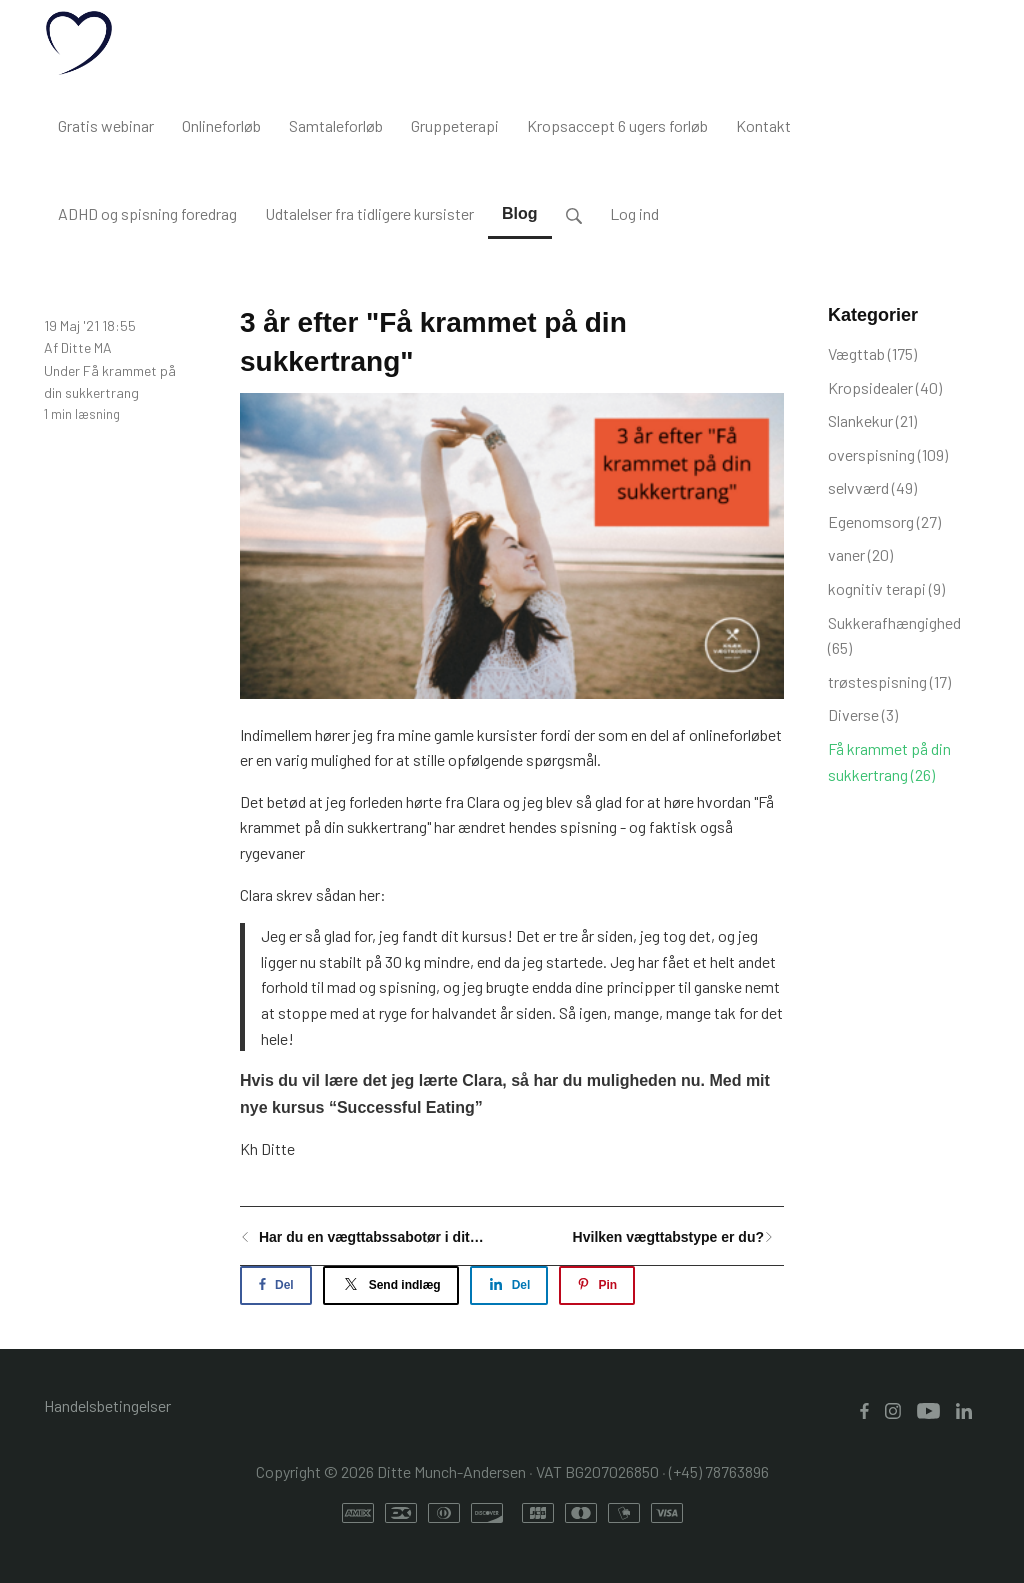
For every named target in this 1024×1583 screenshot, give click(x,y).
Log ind (634, 213)
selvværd (872, 487)
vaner (860, 554)
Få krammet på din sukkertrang (889, 761)
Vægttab (872, 353)
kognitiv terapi (886, 588)
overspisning (888, 454)
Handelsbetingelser (107, 1405)
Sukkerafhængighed (894, 635)
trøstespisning (889, 681)
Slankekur (872, 420)
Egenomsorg (884, 521)
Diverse (863, 714)
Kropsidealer (885, 387)
